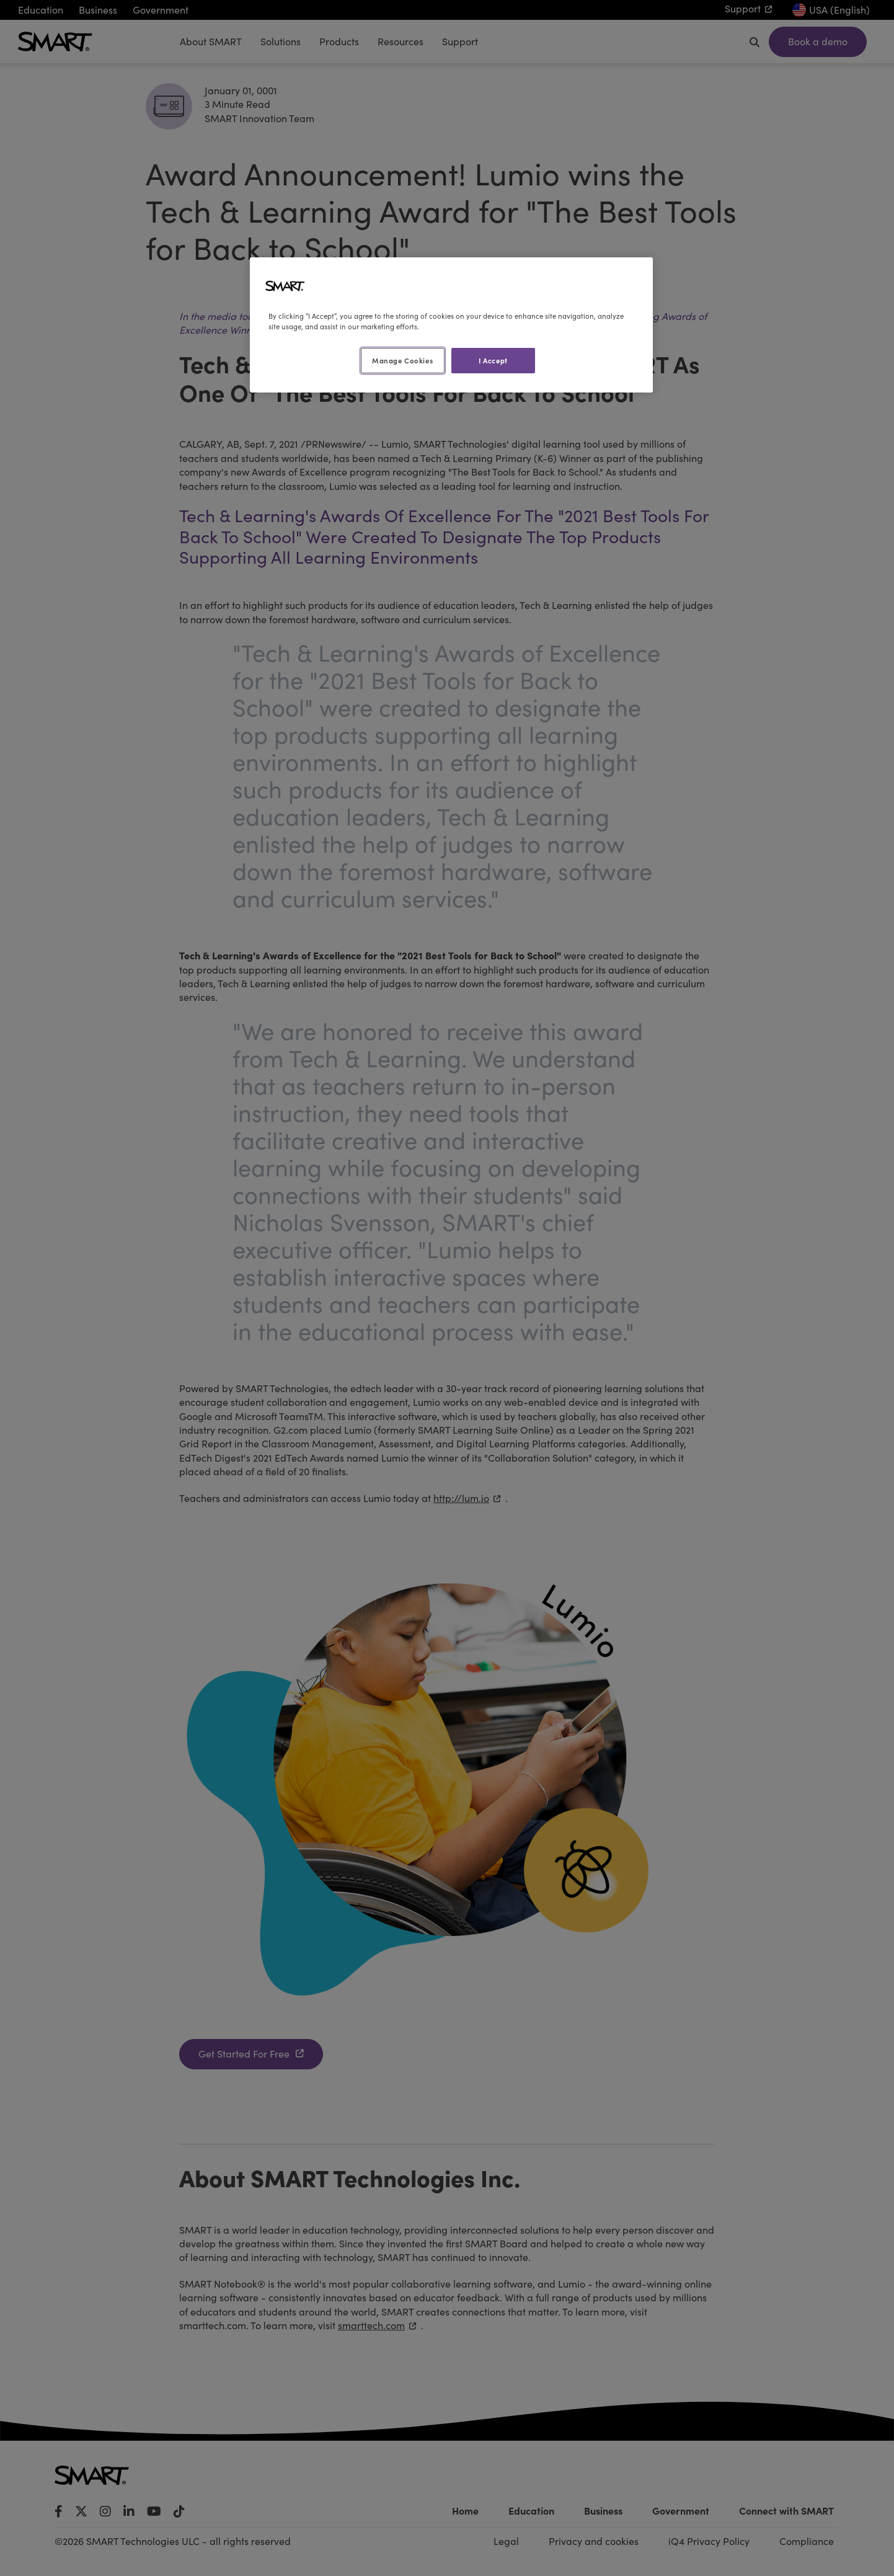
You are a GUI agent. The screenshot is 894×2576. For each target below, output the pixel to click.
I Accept (493, 360)
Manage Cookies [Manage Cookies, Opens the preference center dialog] (402, 360)
